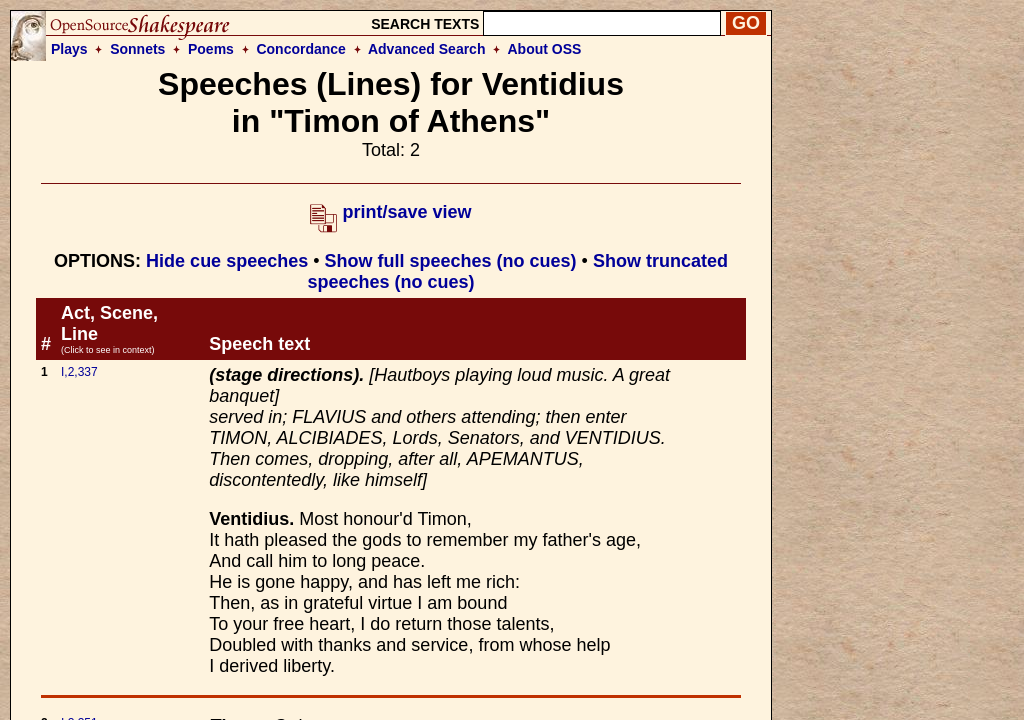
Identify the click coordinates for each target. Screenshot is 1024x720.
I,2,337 (79, 372)
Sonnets (137, 49)
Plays (69, 49)
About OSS (545, 49)
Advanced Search (427, 49)
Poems (211, 49)
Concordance (300, 49)
